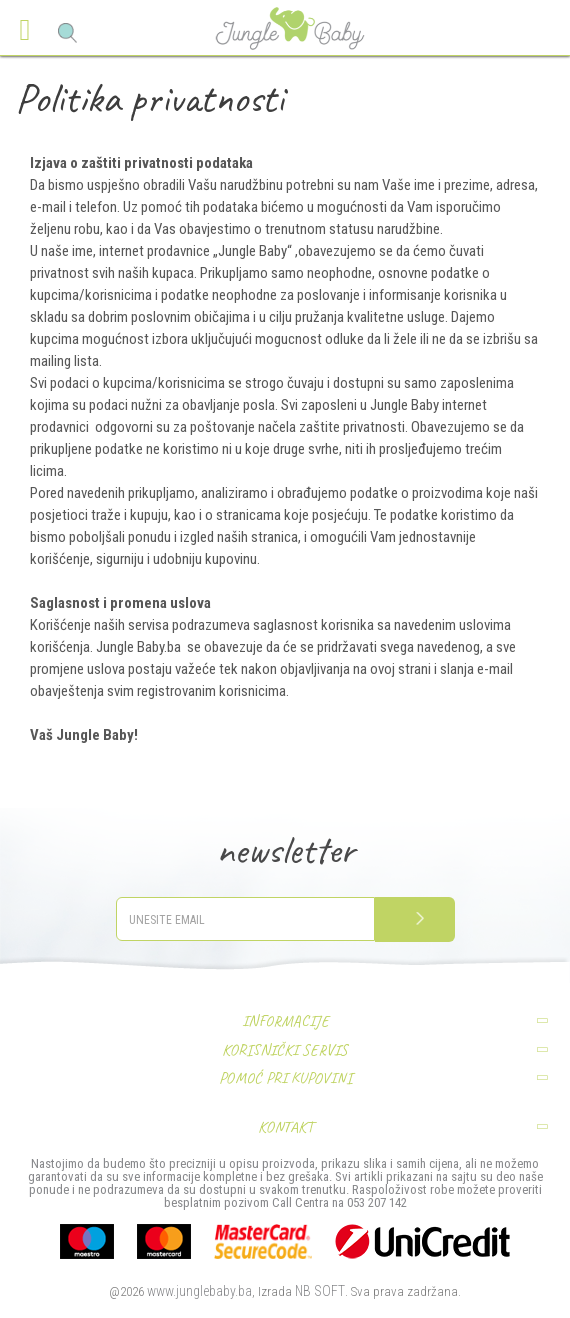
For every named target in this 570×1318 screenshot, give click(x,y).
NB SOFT (320, 1291)
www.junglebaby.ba (199, 1291)
